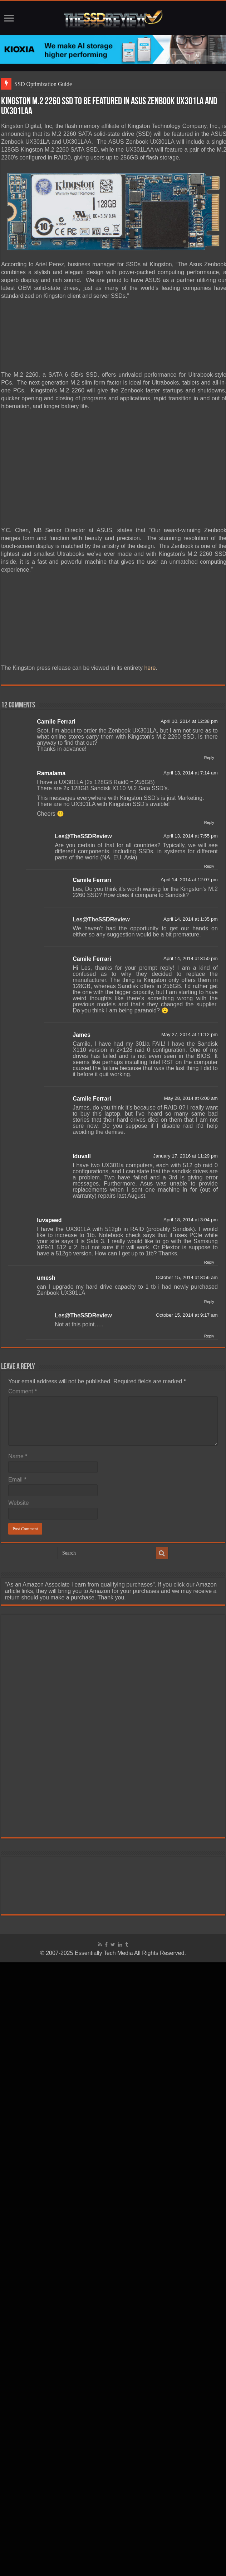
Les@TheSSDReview (83, 836)
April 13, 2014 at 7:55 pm (190, 836)
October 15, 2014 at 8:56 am (187, 1277)
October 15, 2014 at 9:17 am (187, 1315)
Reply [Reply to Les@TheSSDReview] (209, 866)
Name (17, 1456)
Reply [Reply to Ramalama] (209, 822)
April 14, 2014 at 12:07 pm (189, 879)
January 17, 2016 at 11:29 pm (185, 1156)
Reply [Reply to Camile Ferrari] (209, 757)
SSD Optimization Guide (43, 84)
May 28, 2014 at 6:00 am (190, 1098)
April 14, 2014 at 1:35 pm (190, 919)
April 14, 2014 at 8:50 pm (190, 958)
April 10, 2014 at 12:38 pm (189, 721)
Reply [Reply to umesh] (209, 1301)
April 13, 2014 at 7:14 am (190, 773)
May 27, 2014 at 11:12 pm (189, 1034)
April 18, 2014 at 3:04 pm (190, 1219)
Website (18, 1503)
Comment (22, 1391)
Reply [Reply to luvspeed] (209, 1262)
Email (17, 1480)
